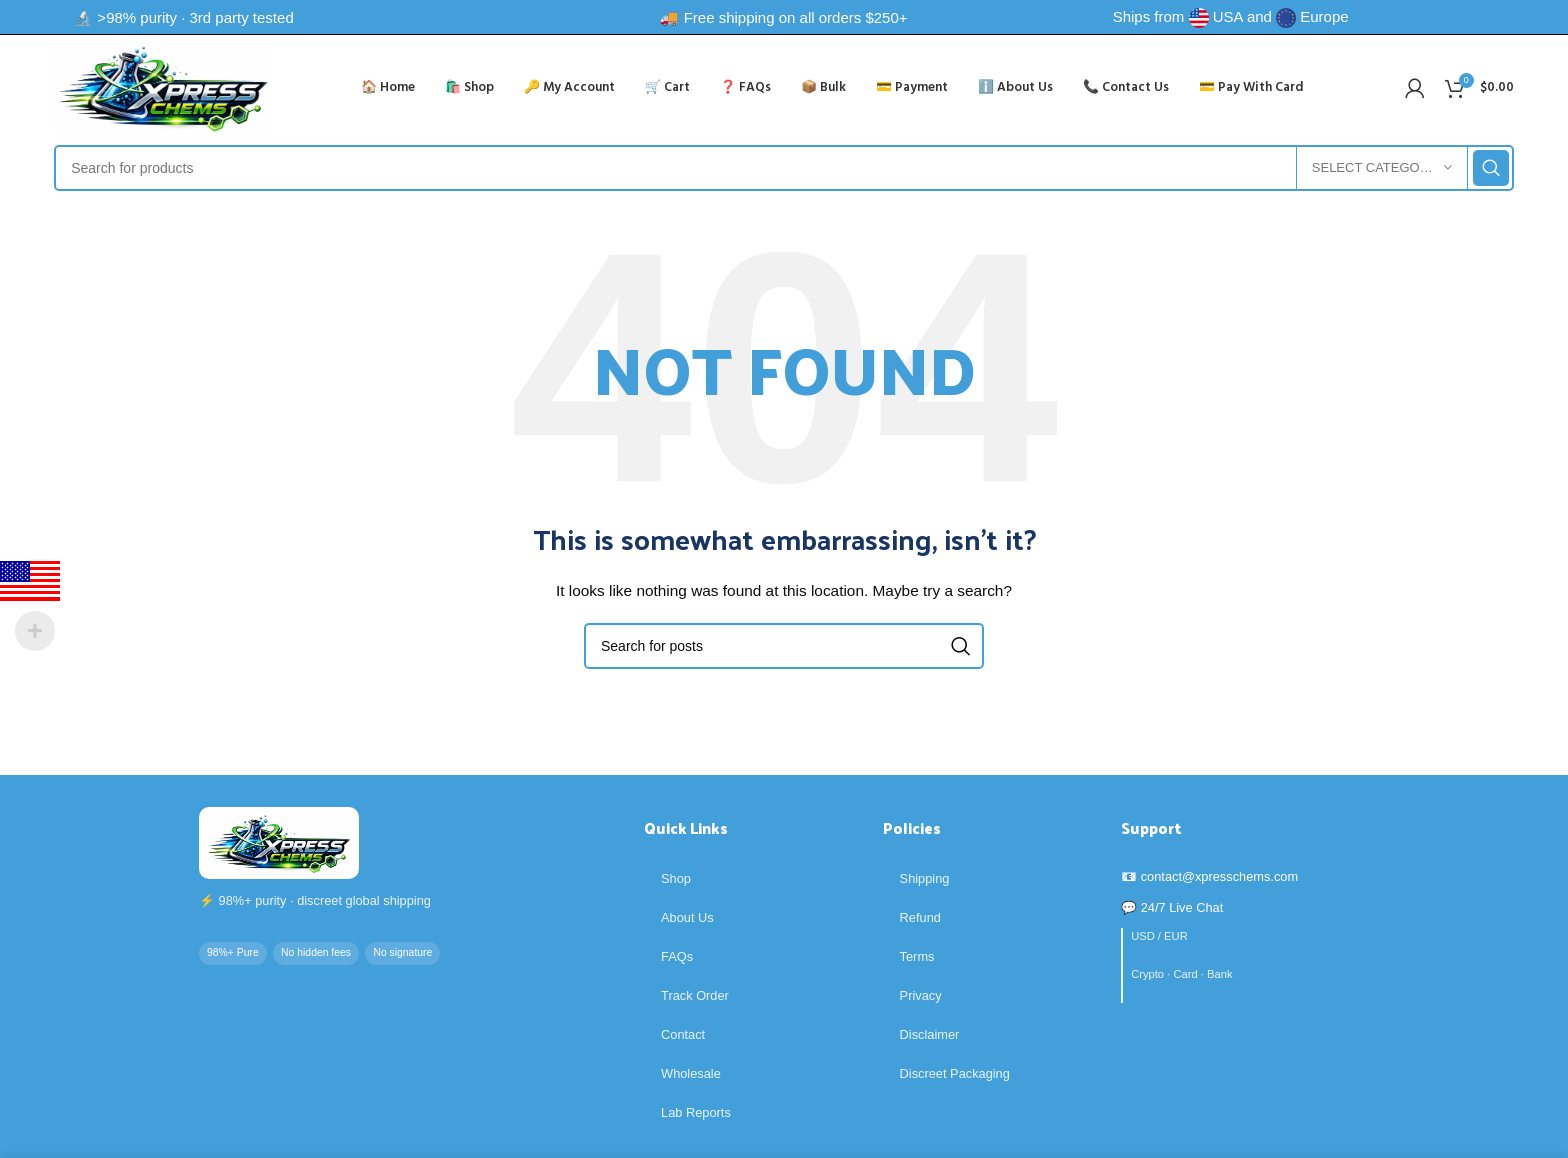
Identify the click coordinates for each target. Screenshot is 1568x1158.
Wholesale (691, 1073)
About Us (687, 917)
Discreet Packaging (955, 1073)
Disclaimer (930, 1034)
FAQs (677, 956)
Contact (683, 1034)
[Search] (784, 168)
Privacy (921, 995)
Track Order (695, 995)
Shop (676, 878)
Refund (920, 917)
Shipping (925, 878)
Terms (917, 956)
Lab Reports (696, 1112)
